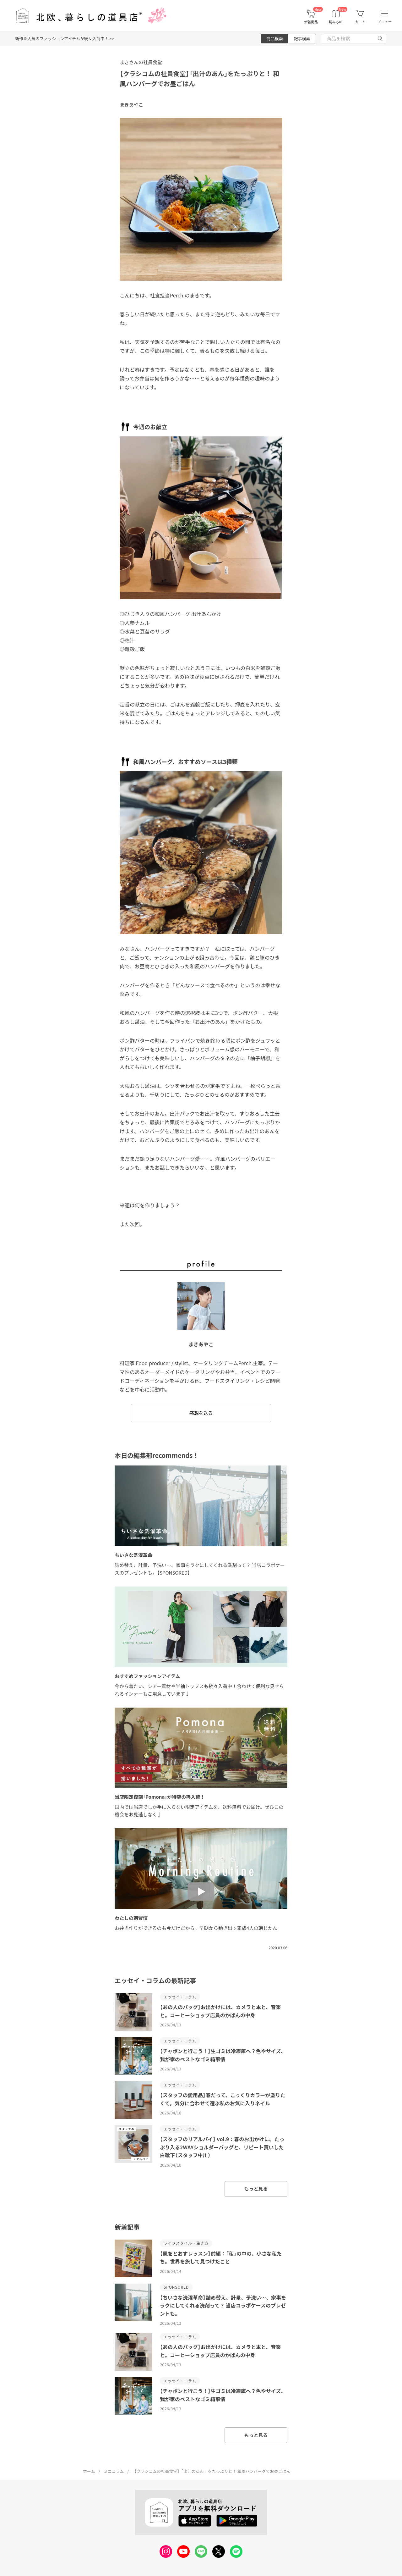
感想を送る (201, 1413)
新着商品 (311, 22)
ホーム (89, 2471)
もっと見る (256, 2188)
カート (360, 22)
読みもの (336, 22)
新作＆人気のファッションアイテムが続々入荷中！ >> (64, 39)
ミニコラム (114, 2471)
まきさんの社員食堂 (141, 62)
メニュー (385, 22)
